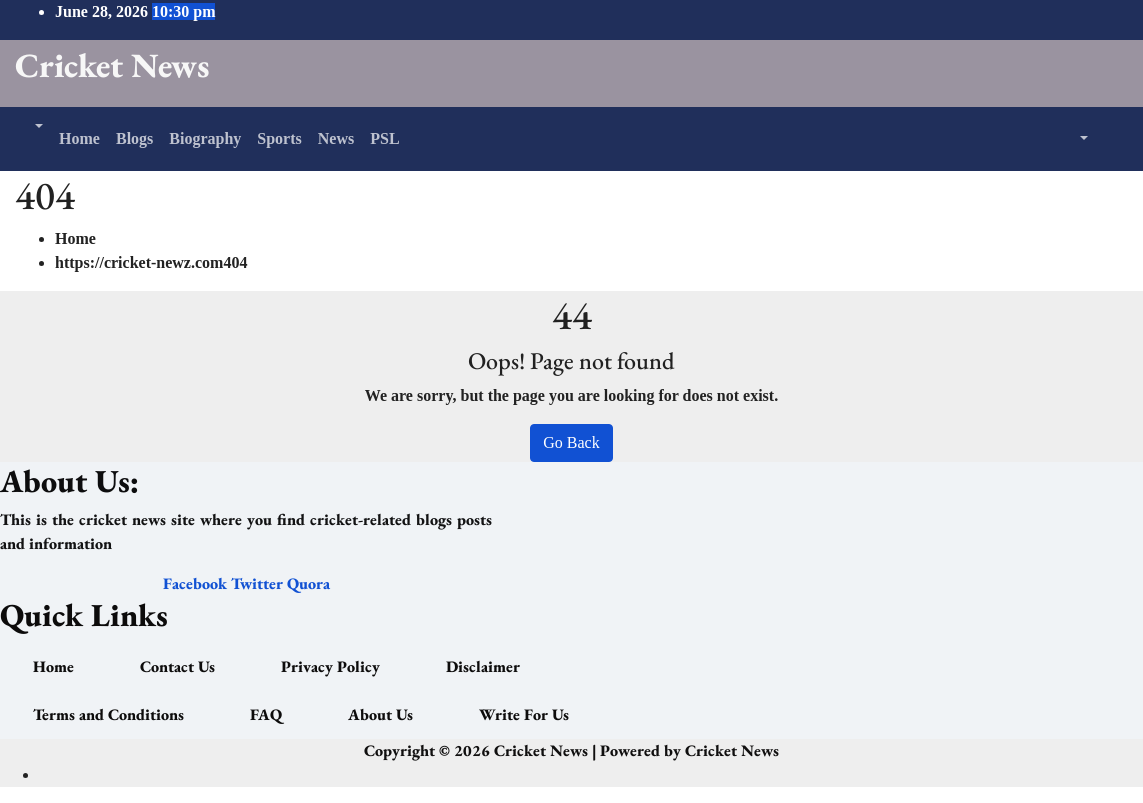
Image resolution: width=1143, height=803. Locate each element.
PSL (384, 138)
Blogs (134, 138)
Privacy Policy (330, 666)
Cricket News (112, 65)
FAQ (266, 714)
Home (79, 138)
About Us (380, 714)
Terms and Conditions (108, 714)
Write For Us (524, 714)
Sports (279, 138)
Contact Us (177, 666)
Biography (205, 138)
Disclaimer (483, 666)
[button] (37, 126)
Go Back (571, 442)
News (336, 138)
